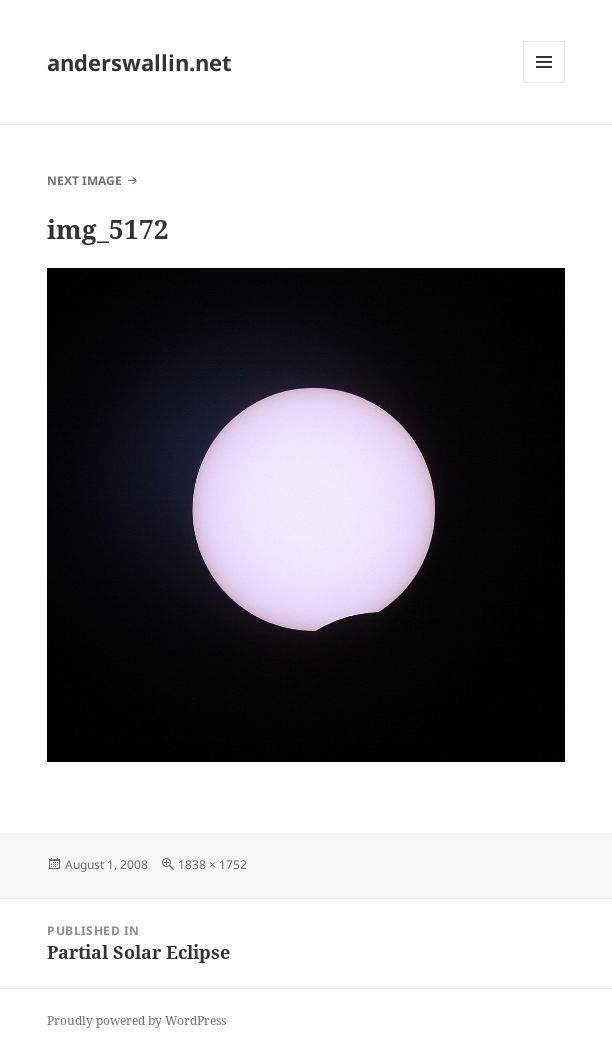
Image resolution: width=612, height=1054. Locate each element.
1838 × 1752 (212, 864)
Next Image (84, 180)
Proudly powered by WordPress (136, 1020)
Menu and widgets (544, 82)
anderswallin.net (139, 62)
